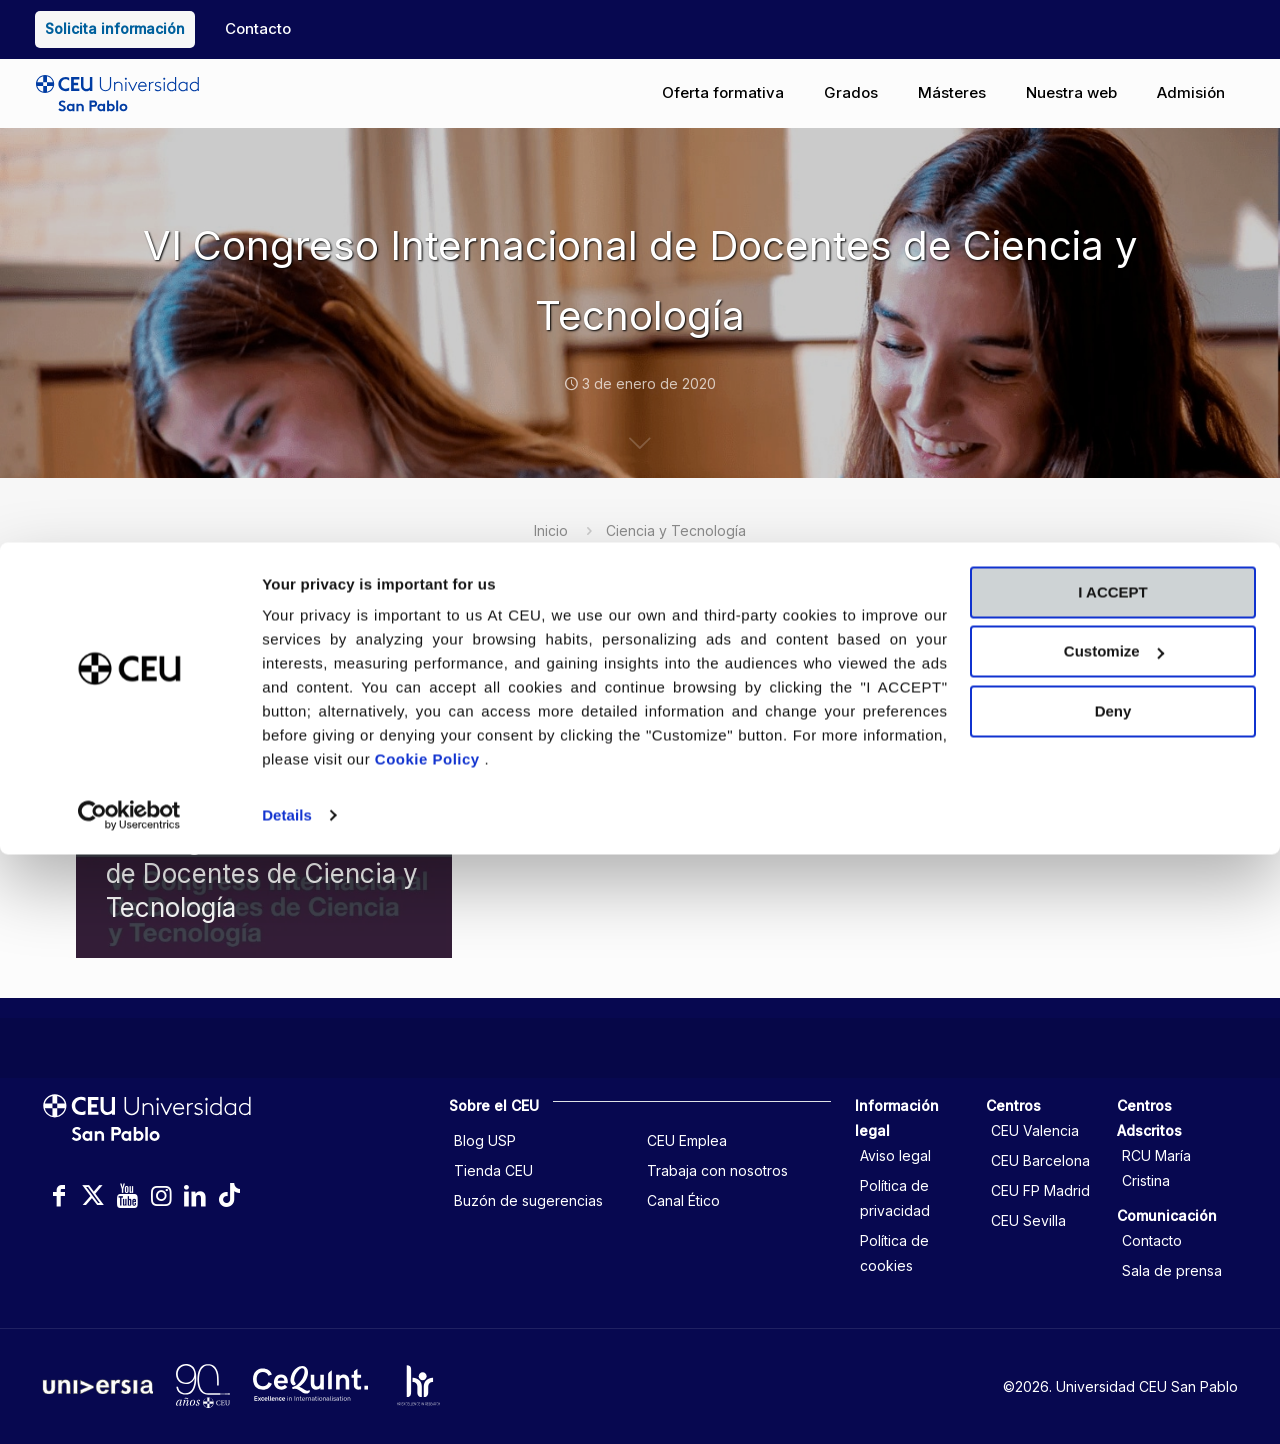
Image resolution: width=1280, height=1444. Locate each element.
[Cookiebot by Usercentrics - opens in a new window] (129, 1405)
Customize (1114, 1240)
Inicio (551, 530)
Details (287, 1404)
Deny (1113, 1300)
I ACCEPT (1112, 1181)
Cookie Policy (430, 1348)
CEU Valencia (1035, 1130)
